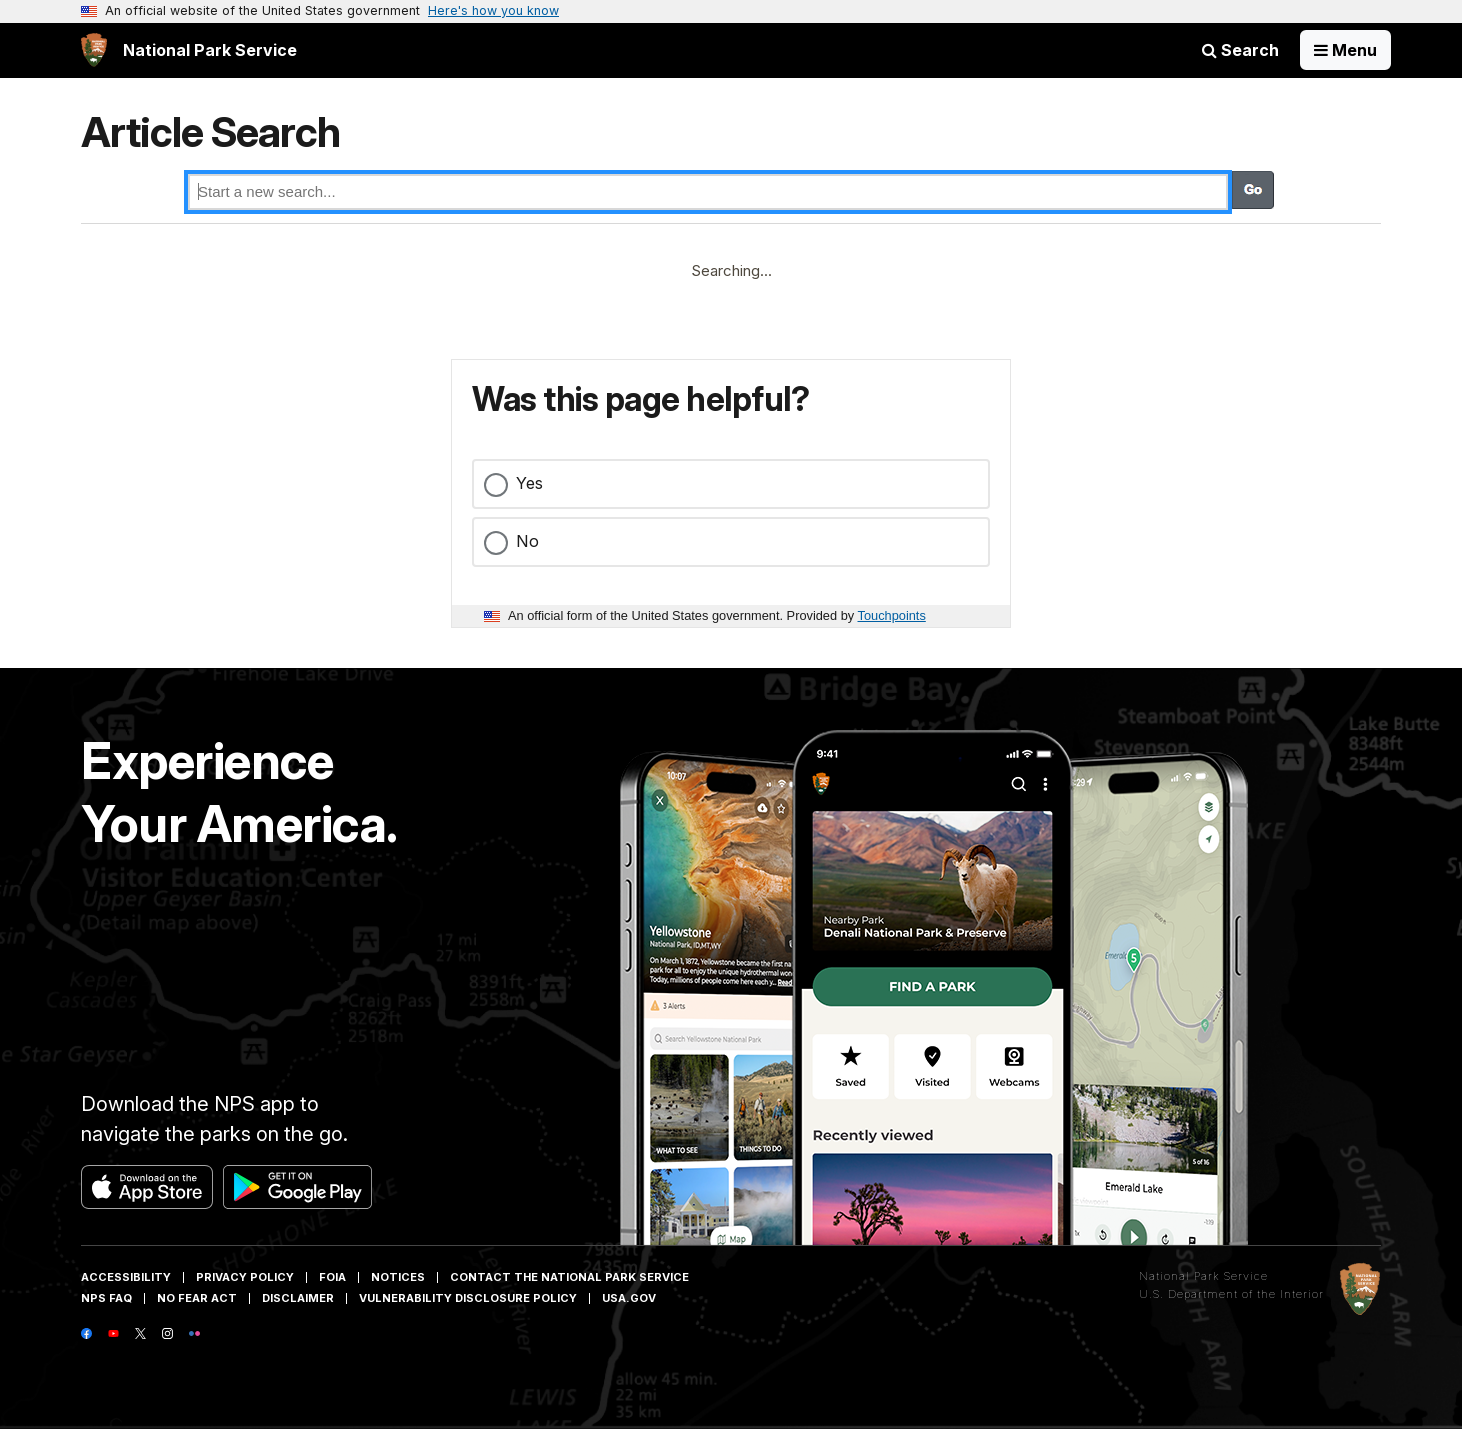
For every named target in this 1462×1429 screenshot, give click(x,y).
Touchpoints (892, 615)
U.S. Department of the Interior (1231, 1294)
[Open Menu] (1345, 50)
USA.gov (629, 1298)
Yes (529, 483)
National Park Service (1203, 1276)
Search (1240, 50)
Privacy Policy (245, 1277)
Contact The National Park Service (569, 1277)
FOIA (332, 1277)
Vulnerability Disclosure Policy (468, 1298)
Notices (398, 1277)
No (527, 541)
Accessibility (126, 1277)
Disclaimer (298, 1298)
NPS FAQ (106, 1298)
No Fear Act (197, 1298)
